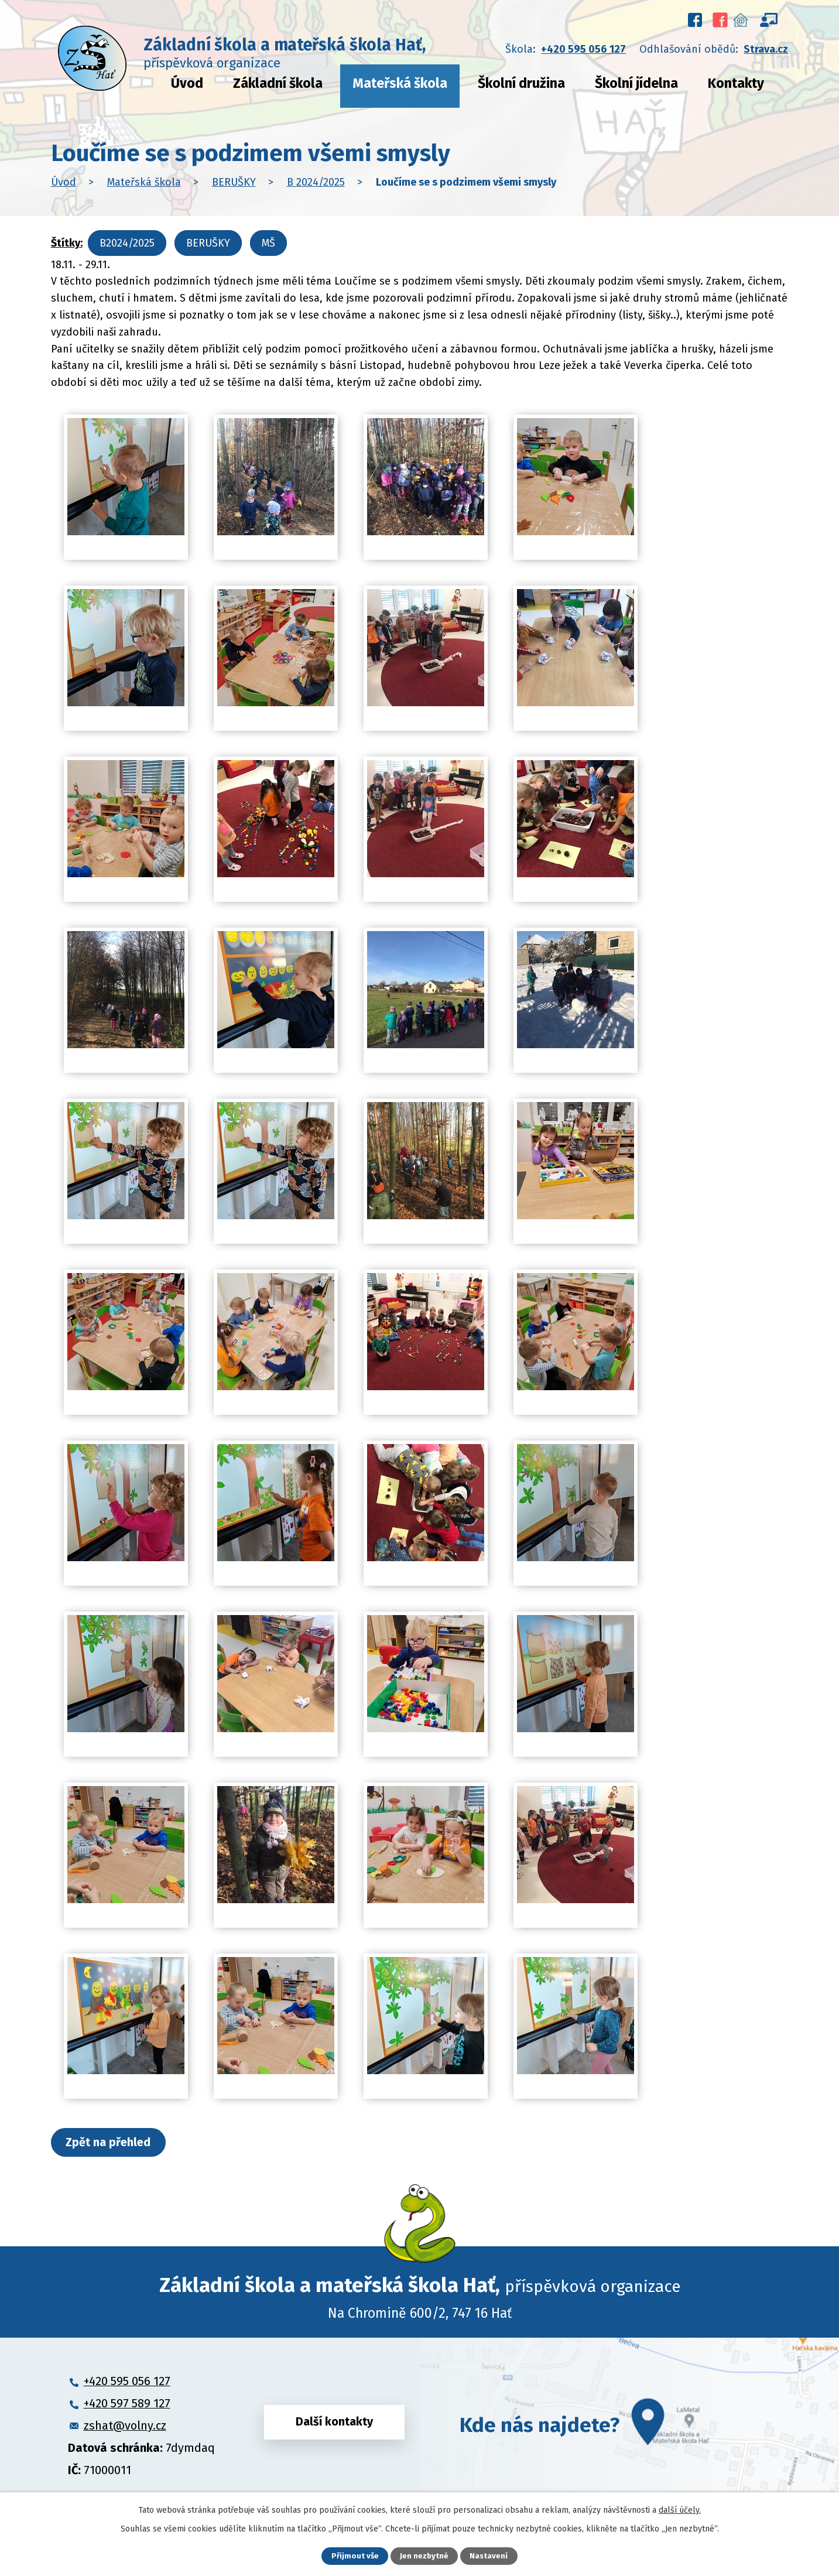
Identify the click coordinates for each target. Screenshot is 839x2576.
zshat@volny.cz (125, 2427)
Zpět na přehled (114, 2143)
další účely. (680, 2509)
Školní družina (521, 83)
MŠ (268, 243)
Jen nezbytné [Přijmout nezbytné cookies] (425, 2556)
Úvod (187, 83)
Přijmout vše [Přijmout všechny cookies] (354, 2556)
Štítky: (67, 243)
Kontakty (736, 83)
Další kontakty (334, 2426)
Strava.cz (766, 49)
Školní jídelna (636, 83)
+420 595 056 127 (583, 49)
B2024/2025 (127, 243)
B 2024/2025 (316, 182)
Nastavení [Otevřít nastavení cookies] (490, 2556)
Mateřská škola (399, 83)
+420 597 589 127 (127, 2405)
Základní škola (278, 83)
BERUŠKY (234, 182)
